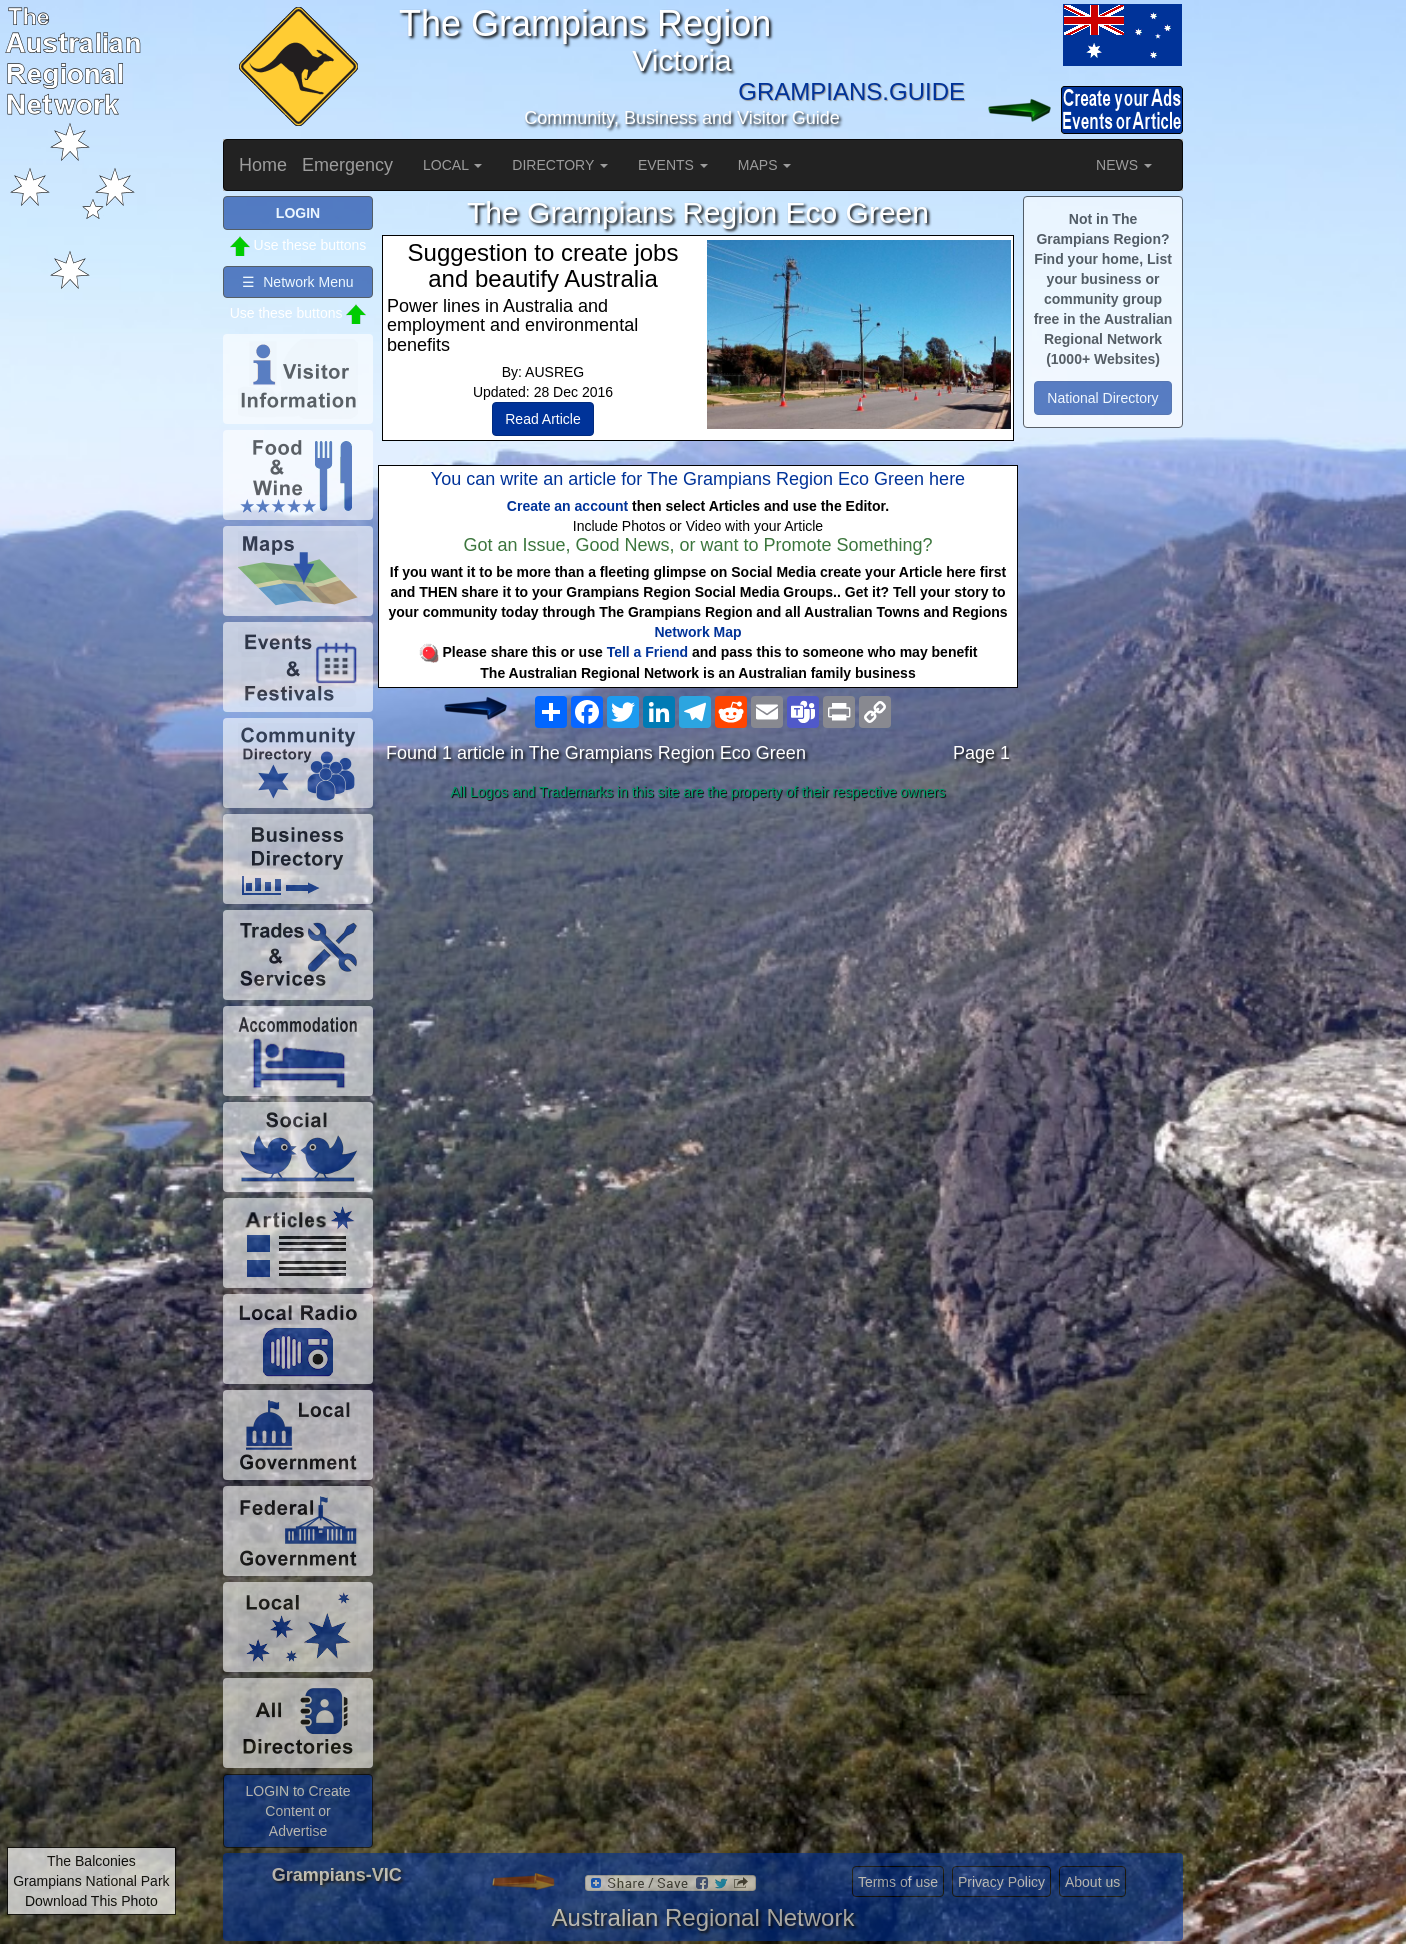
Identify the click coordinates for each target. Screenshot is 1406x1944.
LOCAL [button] (452, 165)
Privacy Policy (1001, 1882)
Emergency (347, 165)
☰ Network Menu (297, 282)
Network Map (697, 632)
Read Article (542, 419)
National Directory (1102, 398)
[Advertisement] (698, 966)
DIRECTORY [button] (560, 165)
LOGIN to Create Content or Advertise (297, 1811)
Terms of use (898, 1882)
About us (1092, 1882)
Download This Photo (91, 1901)
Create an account (567, 506)
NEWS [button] (1124, 165)
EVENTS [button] (673, 165)
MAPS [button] (765, 165)
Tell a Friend (647, 652)
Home (263, 165)
